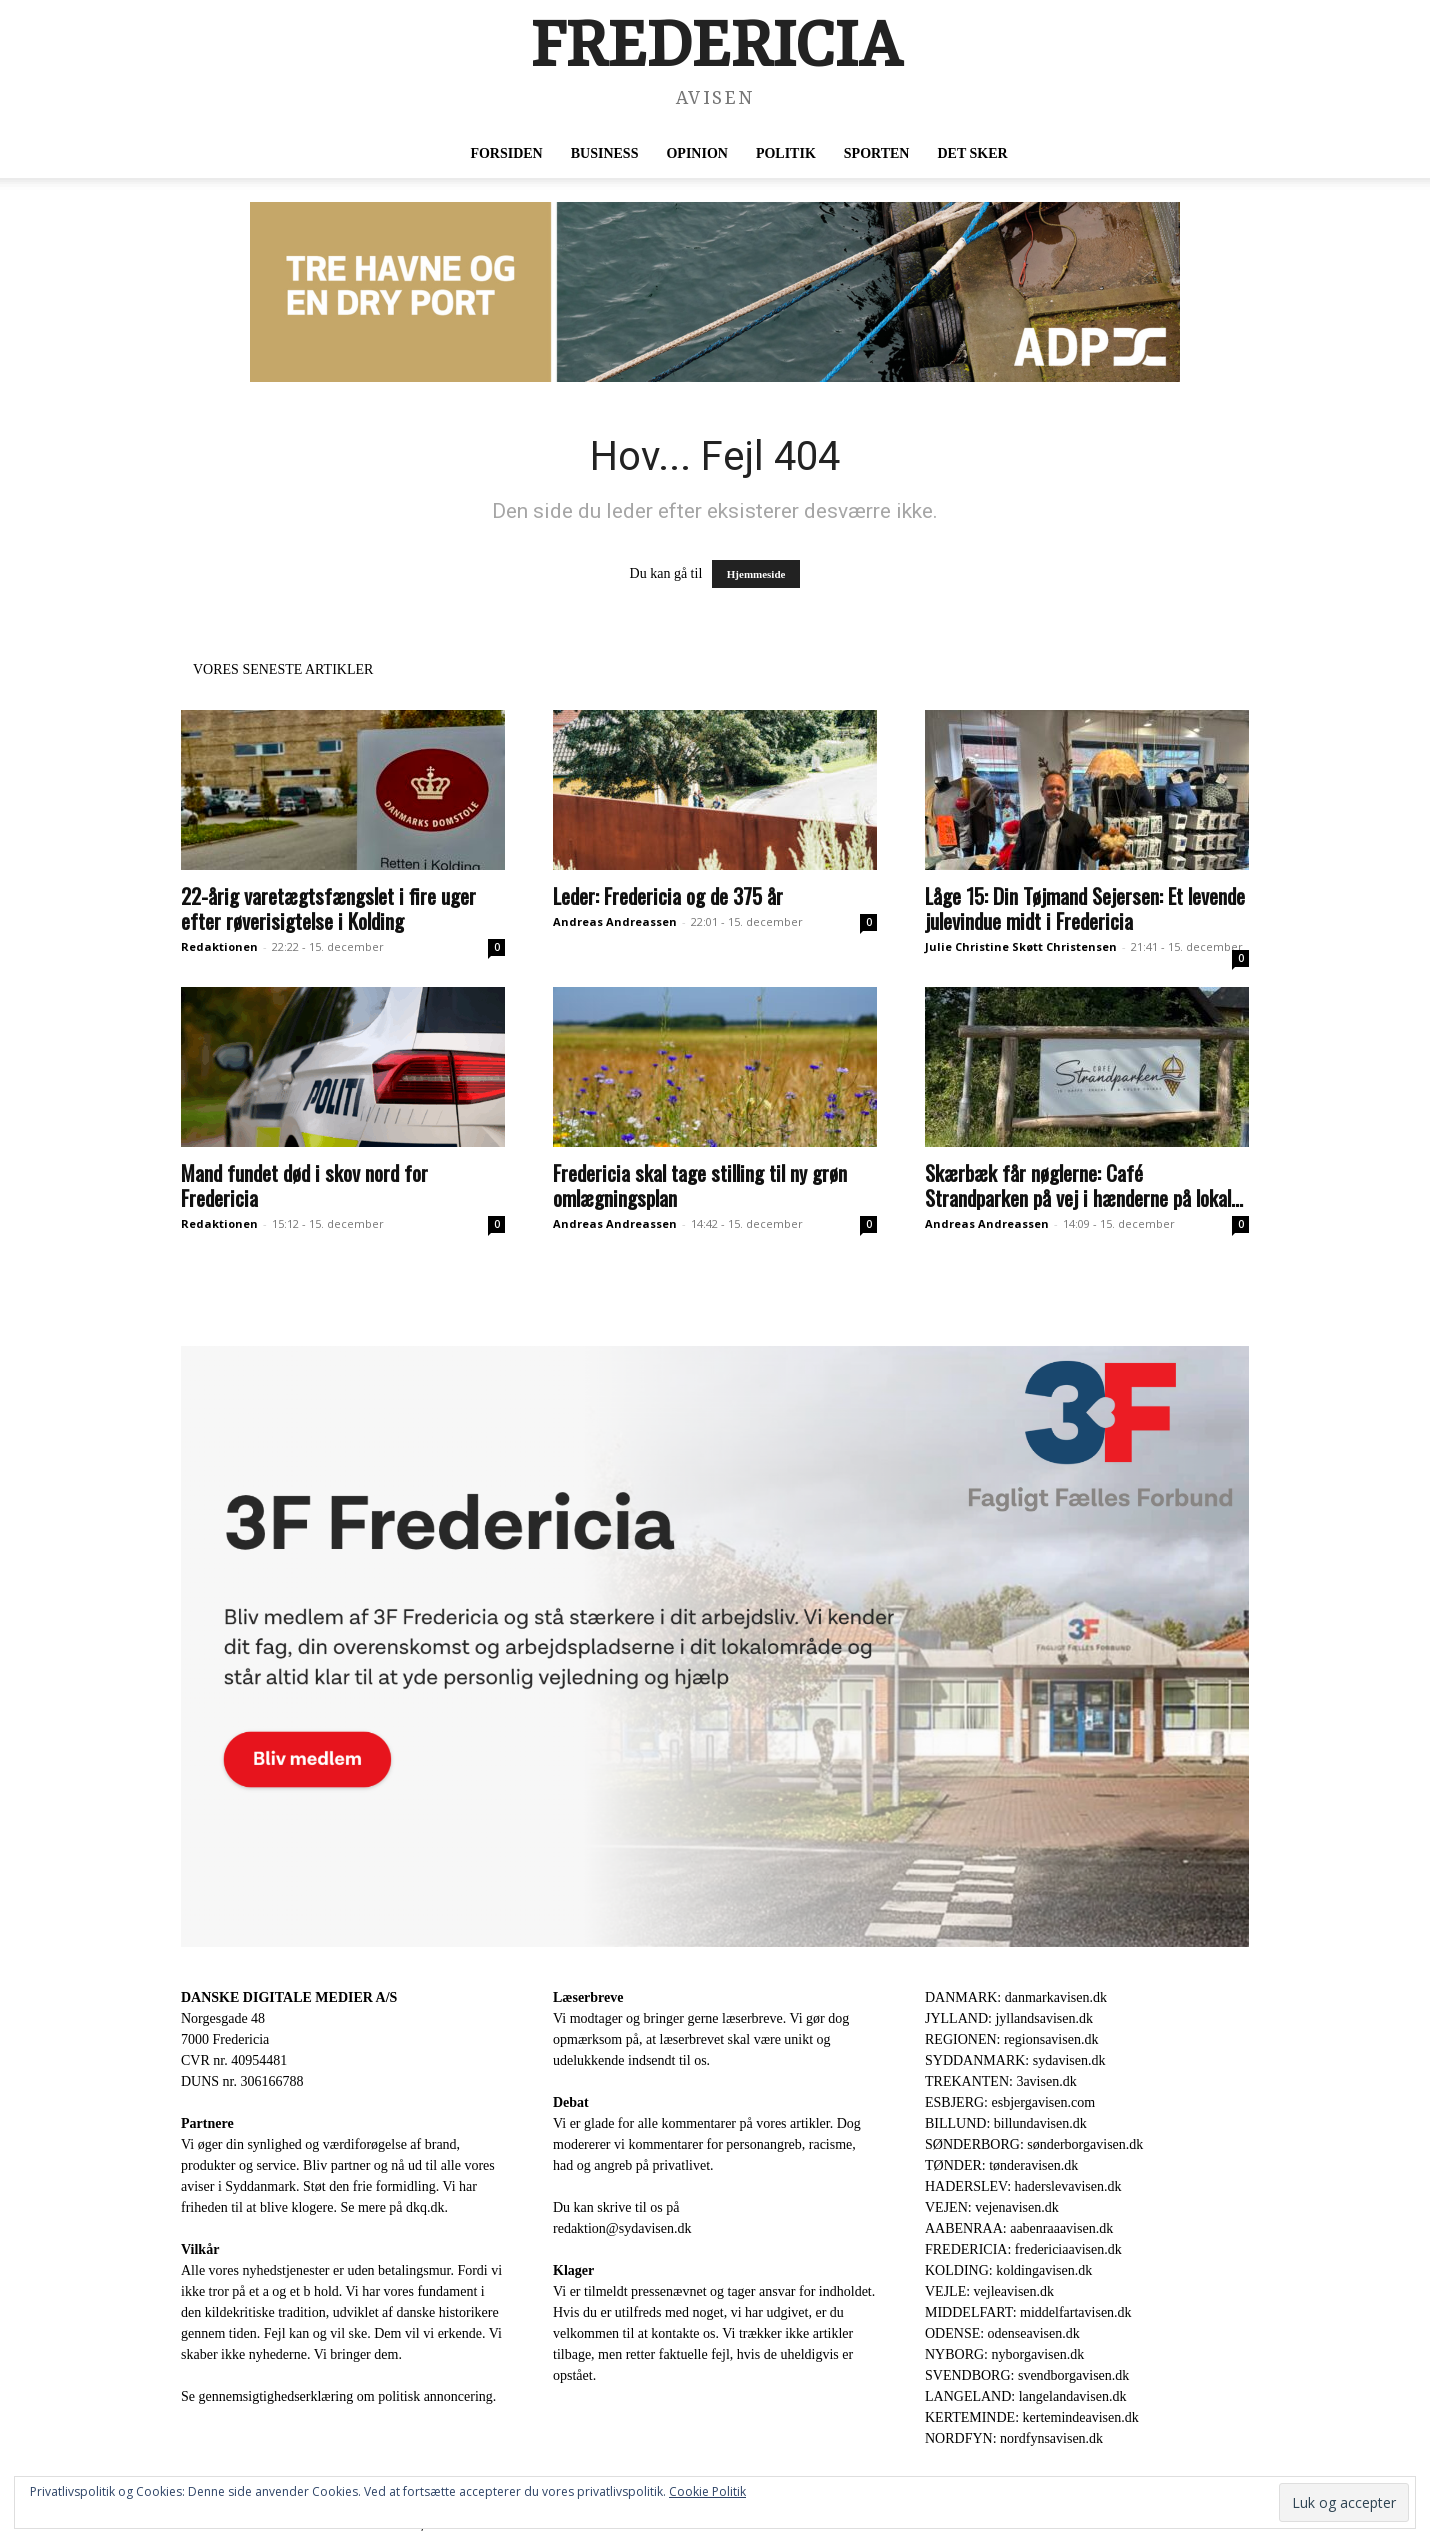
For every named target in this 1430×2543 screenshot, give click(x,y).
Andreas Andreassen (615, 921)
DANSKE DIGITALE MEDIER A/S (289, 1997)
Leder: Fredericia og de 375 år (668, 895)
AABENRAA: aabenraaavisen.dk (1019, 2228)
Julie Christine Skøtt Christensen (1021, 946)
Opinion (696, 153)
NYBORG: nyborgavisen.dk (1004, 2354)
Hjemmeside (756, 574)
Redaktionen (219, 946)
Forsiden (506, 153)
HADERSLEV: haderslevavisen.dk (1023, 2186)
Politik (786, 153)
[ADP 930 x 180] (715, 292)
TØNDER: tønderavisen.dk (1001, 2165)
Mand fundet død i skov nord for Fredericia (304, 1185)
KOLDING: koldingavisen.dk (1008, 2270)
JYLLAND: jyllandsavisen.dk (1009, 2018)
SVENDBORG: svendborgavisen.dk (1027, 2375)
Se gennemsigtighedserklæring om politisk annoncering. (338, 2396)
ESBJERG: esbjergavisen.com (1010, 2102)
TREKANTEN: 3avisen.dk (1001, 2081)
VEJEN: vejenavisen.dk (992, 2207)
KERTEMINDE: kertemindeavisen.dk (1032, 2417)
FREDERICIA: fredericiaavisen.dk (1023, 2249)
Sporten (877, 153)
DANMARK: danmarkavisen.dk (1016, 1997)
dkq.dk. (427, 2207)
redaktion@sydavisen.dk (622, 2228)
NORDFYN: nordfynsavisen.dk (1014, 2438)
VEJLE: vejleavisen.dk (989, 2291)
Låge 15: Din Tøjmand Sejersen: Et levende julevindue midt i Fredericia (1085, 908)
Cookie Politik (707, 2491)
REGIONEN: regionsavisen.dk (1011, 2039)
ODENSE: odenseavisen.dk (1002, 2333)
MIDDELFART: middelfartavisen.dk (1028, 2312)
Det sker (972, 153)
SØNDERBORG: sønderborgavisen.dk (1034, 2144)
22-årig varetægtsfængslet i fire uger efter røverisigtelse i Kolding (328, 908)
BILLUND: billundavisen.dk (1006, 2123)
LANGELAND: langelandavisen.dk (1025, 2396)
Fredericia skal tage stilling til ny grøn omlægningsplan (700, 1185)
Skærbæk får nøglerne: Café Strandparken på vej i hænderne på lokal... (1084, 1185)
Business (605, 153)
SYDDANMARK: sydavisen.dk (1015, 2060)
